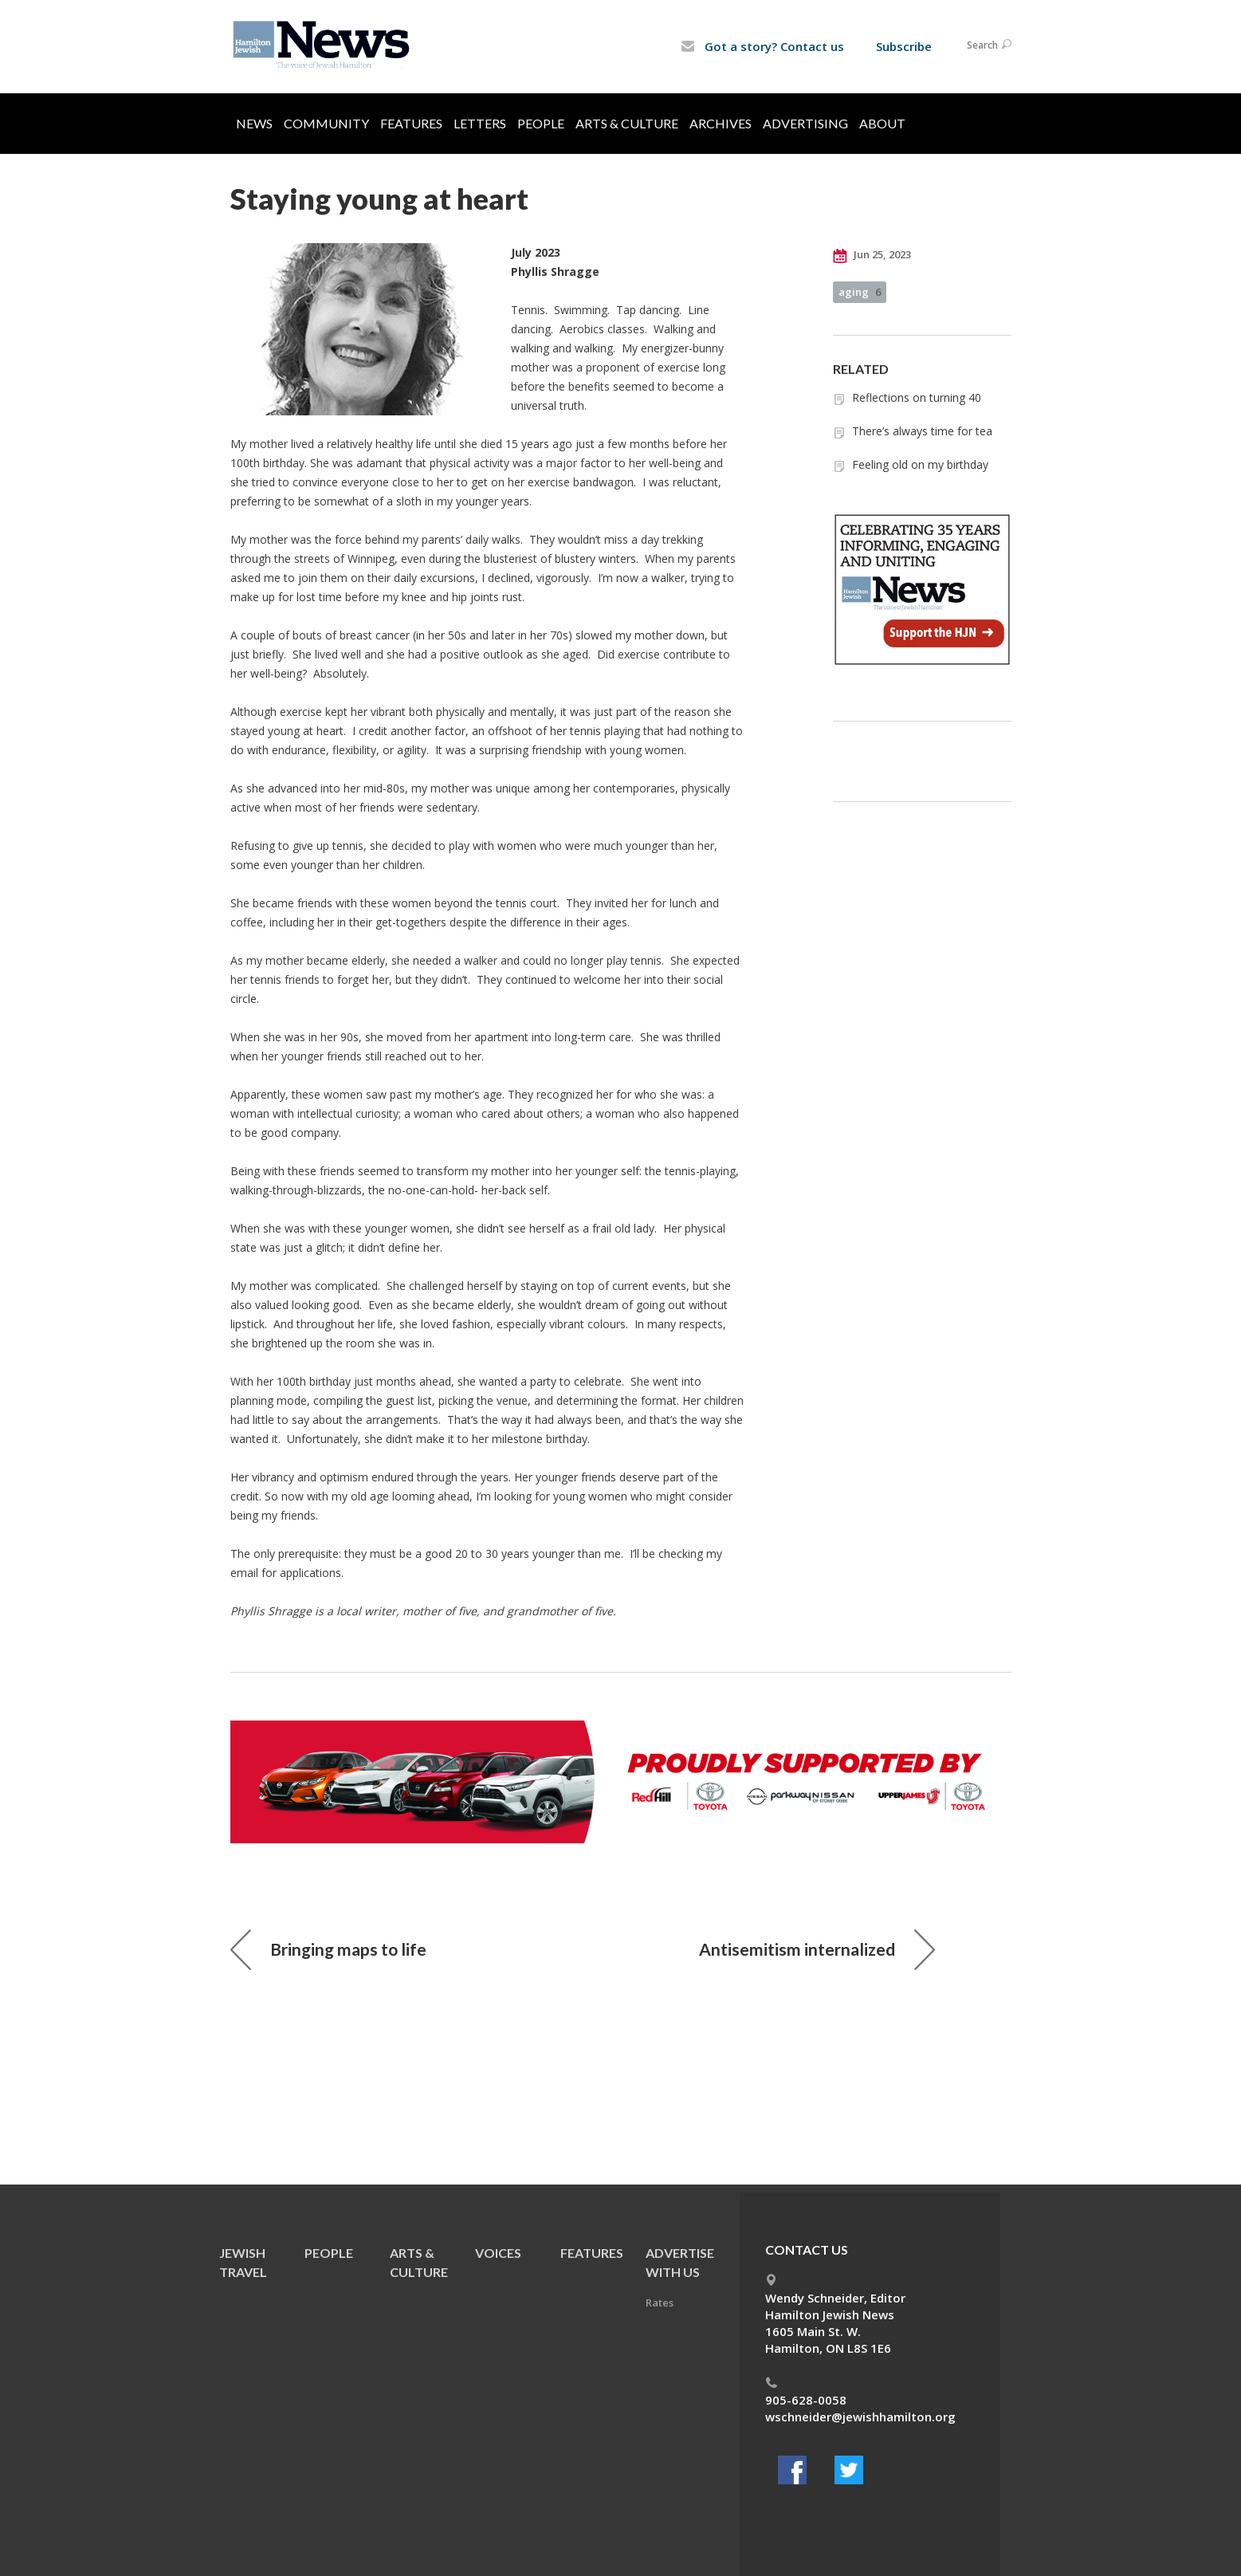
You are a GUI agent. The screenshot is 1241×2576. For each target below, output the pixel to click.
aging (859, 292)
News (254, 123)
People (540, 123)
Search (989, 45)
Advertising (805, 123)
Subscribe (904, 46)
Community (326, 123)
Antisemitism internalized (817, 1949)
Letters (480, 123)
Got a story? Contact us (762, 46)
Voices (498, 2252)
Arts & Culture (626, 123)
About (882, 123)
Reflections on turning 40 (916, 397)
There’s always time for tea (922, 431)
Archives (720, 123)
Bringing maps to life (328, 1949)
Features (411, 123)
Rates (660, 2302)
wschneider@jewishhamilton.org (860, 2417)
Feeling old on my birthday (920, 464)
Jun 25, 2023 (872, 255)
